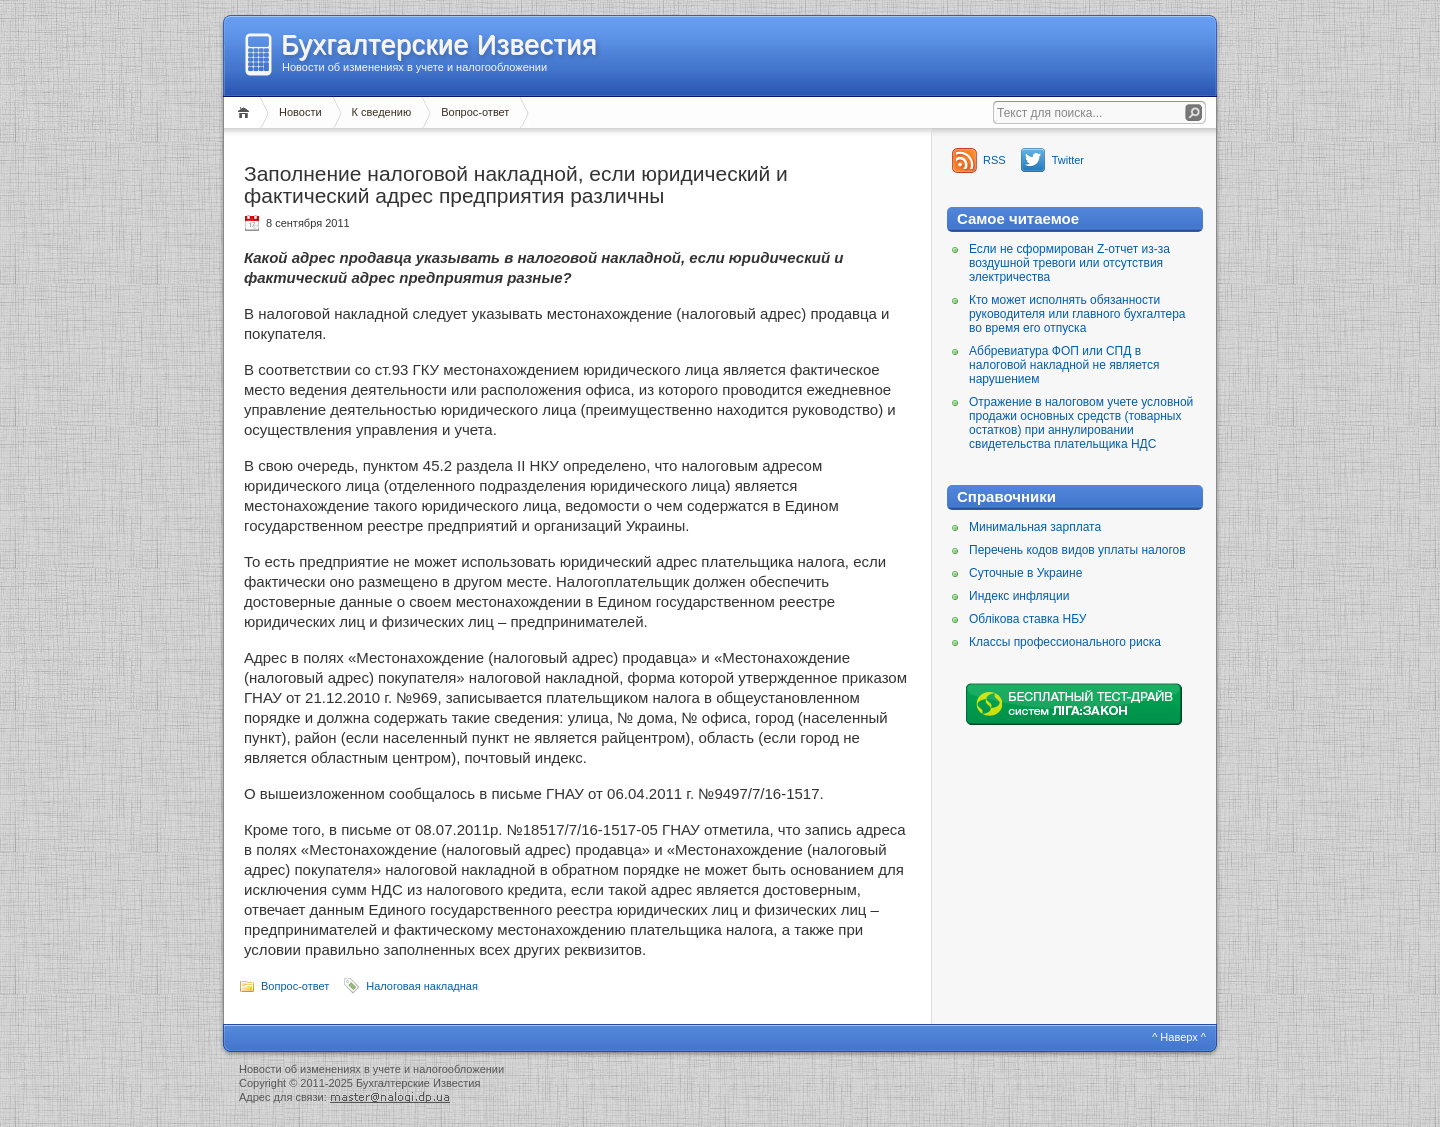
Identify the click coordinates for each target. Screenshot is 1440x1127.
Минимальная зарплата (1035, 527)
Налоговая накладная (422, 986)
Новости (300, 112)
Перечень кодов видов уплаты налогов (1077, 550)
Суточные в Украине (1025, 573)
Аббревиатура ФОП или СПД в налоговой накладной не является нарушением (1064, 365)
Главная (246, 112)
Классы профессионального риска (1065, 642)
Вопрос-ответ (475, 112)
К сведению (382, 112)
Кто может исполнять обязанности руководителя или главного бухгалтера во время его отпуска (1077, 314)
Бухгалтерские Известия (439, 45)
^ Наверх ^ (1179, 1037)
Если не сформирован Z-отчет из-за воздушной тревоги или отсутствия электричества (1069, 263)
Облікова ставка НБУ (1027, 619)
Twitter (1068, 160)
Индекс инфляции (1019, 596)
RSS (994, 160)
